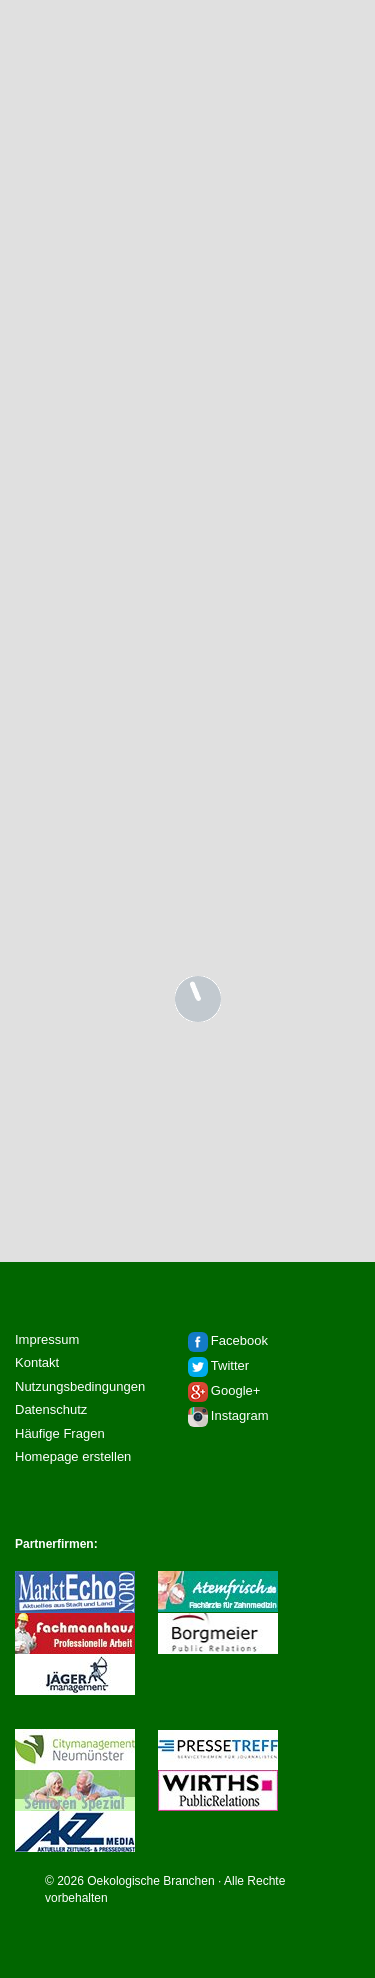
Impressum (47, 1339)
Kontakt (37, 1362)
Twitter (230, 1365)
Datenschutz (51, 1409)
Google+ (236, 1390)
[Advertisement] (187, 297)
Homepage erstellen (73, 1456)
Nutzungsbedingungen (80, 1386)
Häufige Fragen (60, 1433)
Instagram (240, 1415)
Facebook (239, 1340)
